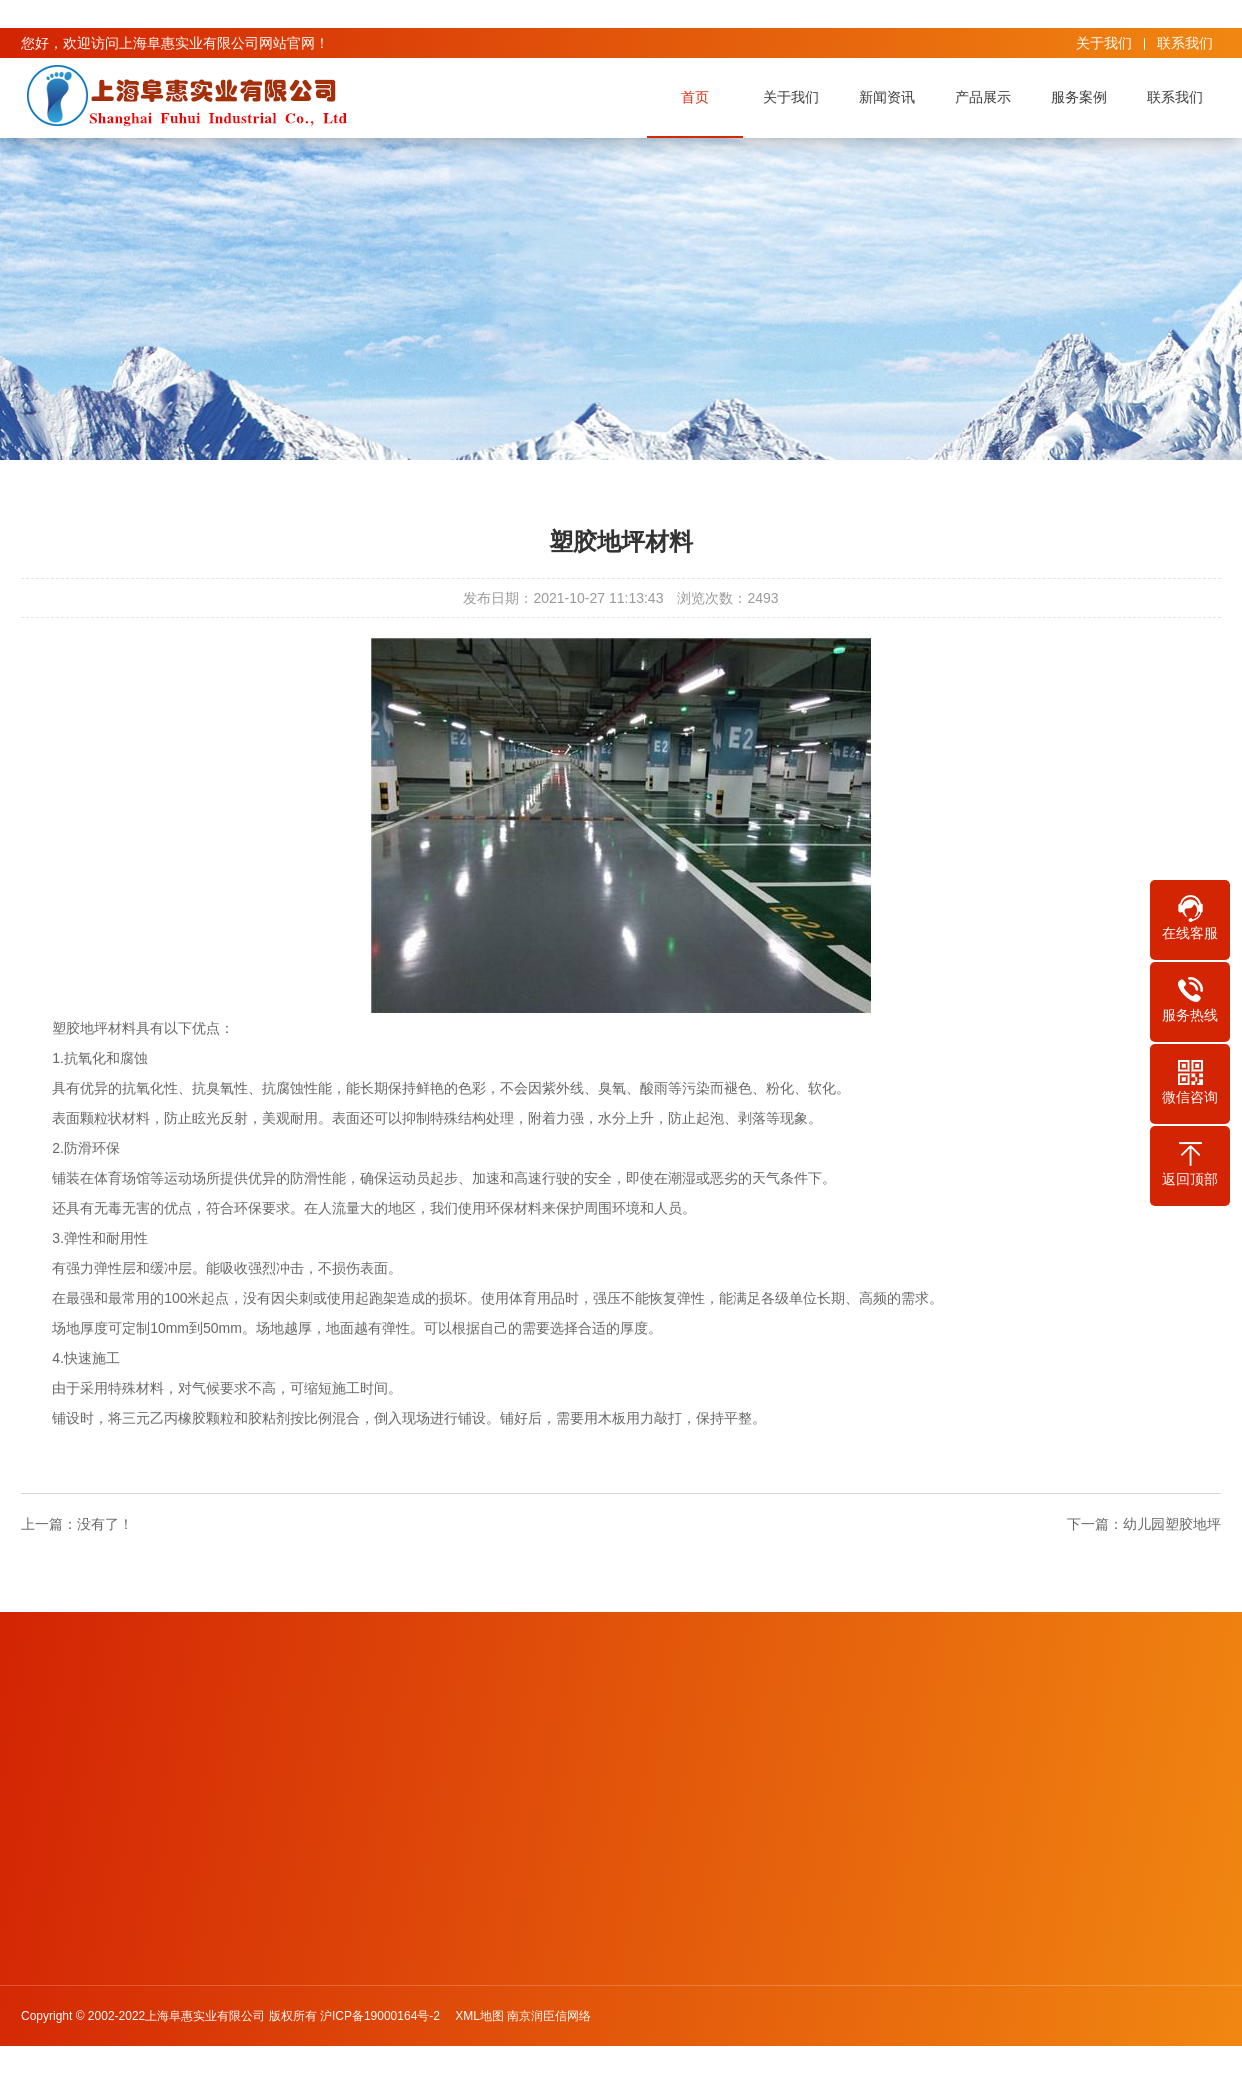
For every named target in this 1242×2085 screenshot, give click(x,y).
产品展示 (988, 97)
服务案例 (1084, 97)
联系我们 (1185, 43)
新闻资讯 (892, 97)
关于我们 (1104, 43)
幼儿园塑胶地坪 (1172, 1524)
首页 (700, 97)
